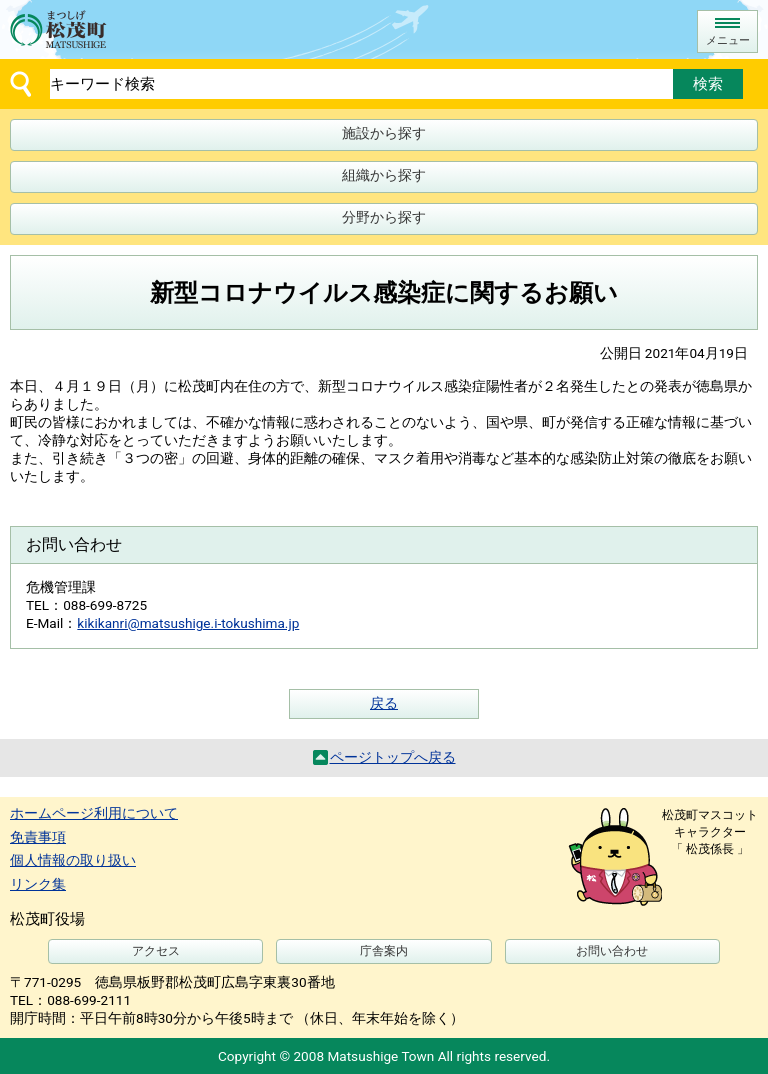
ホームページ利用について (94, 813)
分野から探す (384, 217)
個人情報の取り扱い (73, 860)
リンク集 (38, 884)
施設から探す (384, 133)
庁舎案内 (384, 951)
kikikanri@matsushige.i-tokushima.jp (188, 623)
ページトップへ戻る (393, 757)
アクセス (156, 951)
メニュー (728, 40)
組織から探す (384, 175)
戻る (384, 703)
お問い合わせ (612, 951)
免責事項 (38, 837)
